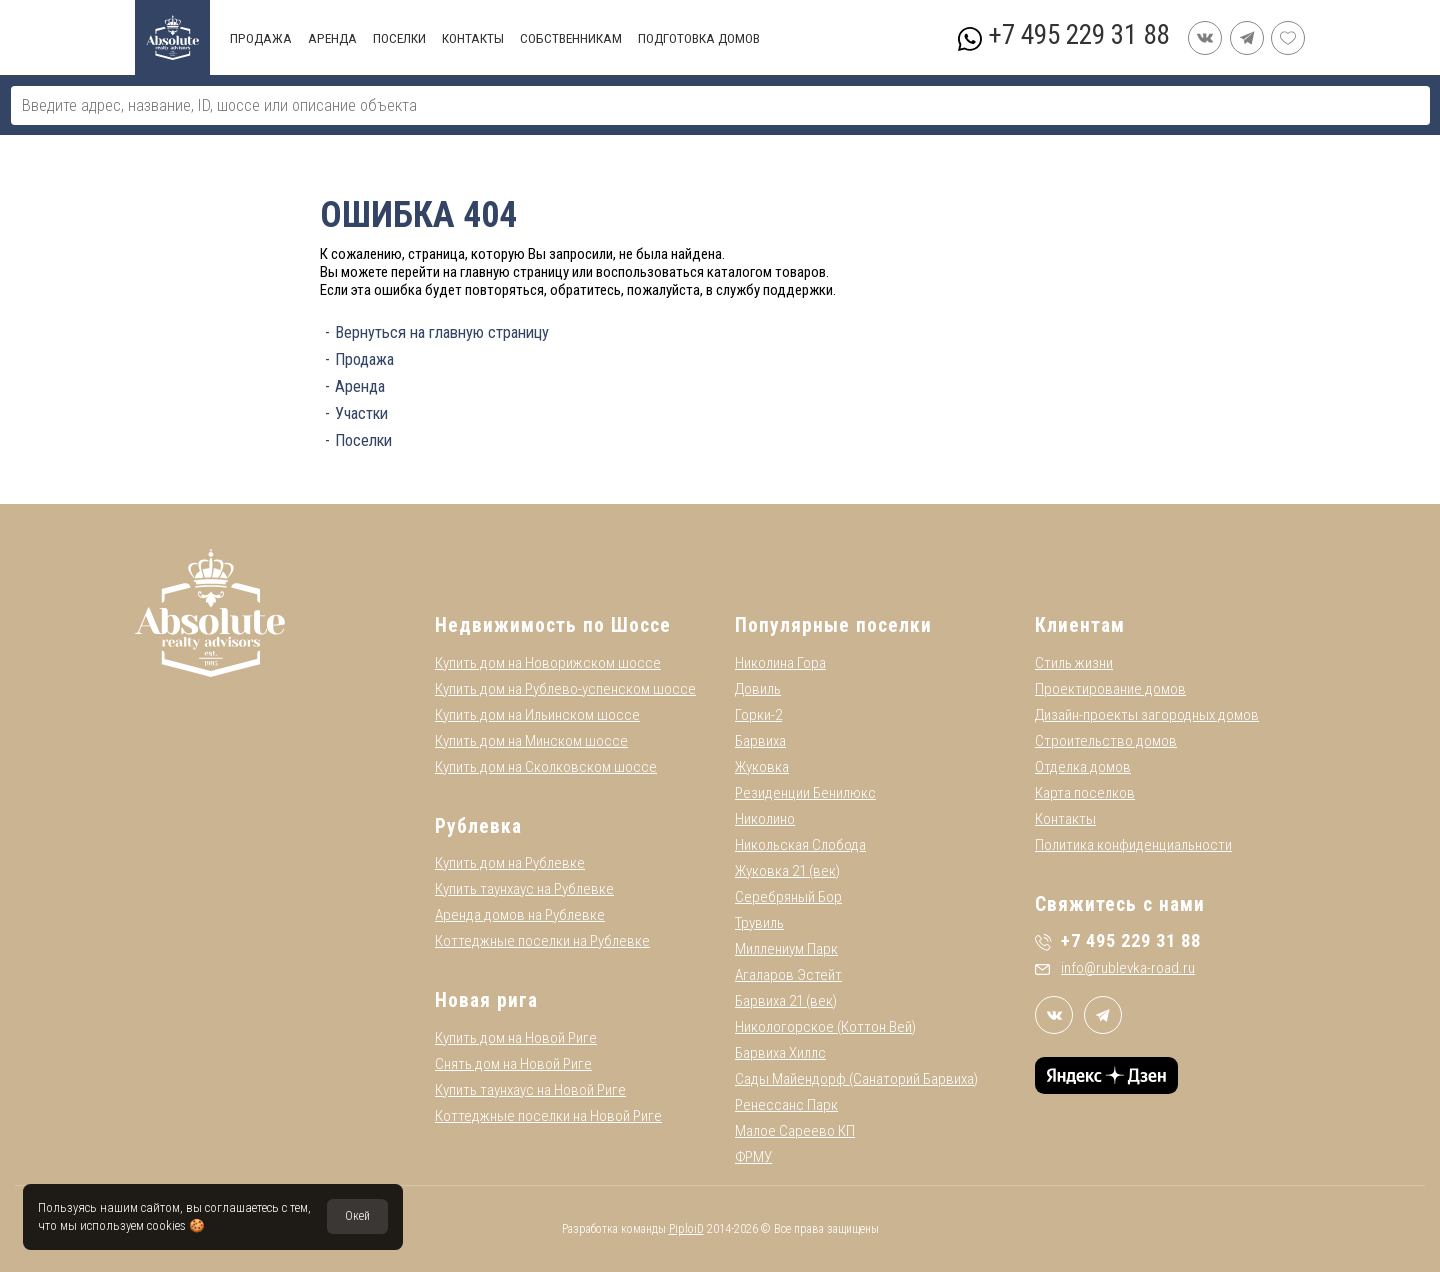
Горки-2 (758, 715)
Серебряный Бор (788, 897)
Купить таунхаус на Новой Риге (530, 1090)
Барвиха (760, 741)
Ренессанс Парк (786, 1105)
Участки (361, 413)
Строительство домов (1106, 741)
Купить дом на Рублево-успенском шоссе (565, 689)
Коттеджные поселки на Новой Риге (548, 1116)
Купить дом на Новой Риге (516, 1038)
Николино (765, 819)
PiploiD (686, 1229)
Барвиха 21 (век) (786, 1001)
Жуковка (762, 767)
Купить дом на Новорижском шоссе (548, 663)
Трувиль (759, 923)
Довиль (758, 689)
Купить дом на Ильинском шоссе (537, 715)
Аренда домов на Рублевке (520, 915)
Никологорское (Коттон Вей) (825, 1027)
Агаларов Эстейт (788, 975)
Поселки (363, 440)
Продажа (364, 359)
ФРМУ (753, 1157)
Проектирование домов (1110, 689)
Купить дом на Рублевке (510, 863)
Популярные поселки (833, 625)
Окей (357, 1216)
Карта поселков (1085, 793)
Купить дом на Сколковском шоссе (546, 767)
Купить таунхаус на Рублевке (524, 889)
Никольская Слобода (800, 845)
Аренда (360, 386)
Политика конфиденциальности (1133, 845)
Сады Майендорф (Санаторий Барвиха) (856, 1079)
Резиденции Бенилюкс (805, 793)
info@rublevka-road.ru (1115, 968)
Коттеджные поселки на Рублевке (542, 941)
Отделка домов (1083, 767)
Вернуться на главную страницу (442, 332)
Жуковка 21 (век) (787, 871)
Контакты (1065, 819)
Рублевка (478, 826)
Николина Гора (780, 663)
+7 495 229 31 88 (1078, 35)
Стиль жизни (1074, 663)
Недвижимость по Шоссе (553, 625)
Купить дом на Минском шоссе (531, 741)
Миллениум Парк (786, 949)
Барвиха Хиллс (780, 1053)
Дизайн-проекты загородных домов (1147, 715)
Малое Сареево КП (795, 1131)
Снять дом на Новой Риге (513, 1064)
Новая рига (486, 1000)
